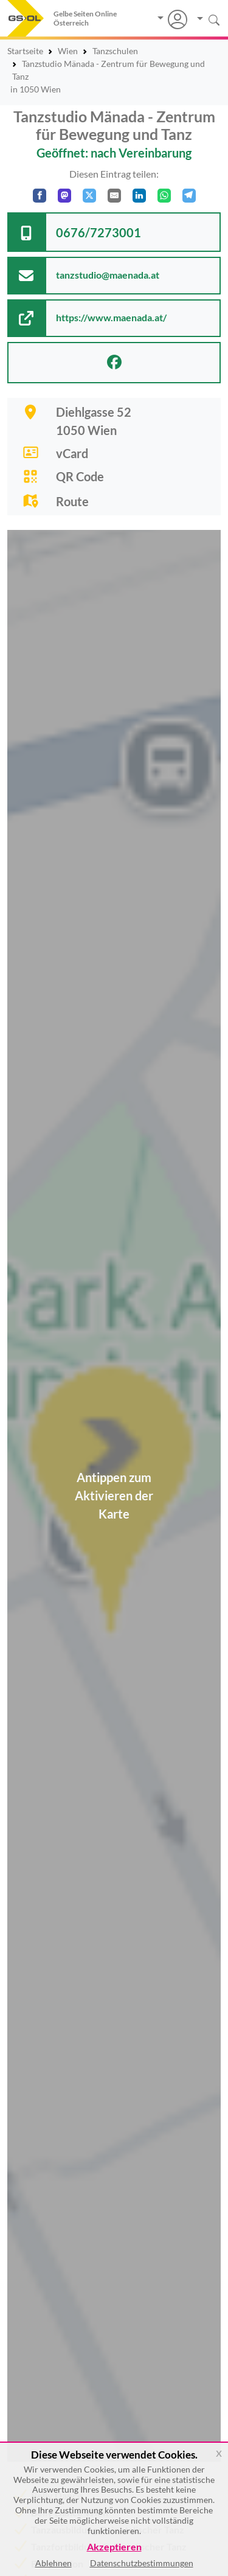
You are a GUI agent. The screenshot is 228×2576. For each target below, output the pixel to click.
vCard (72, 453)
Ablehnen (53, 2563)
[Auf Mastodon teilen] (64, 196)
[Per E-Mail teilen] (114, 196)
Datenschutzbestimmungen (141, 2563)
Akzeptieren (114, 2547)
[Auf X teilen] (89, 196)
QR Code (80, 476)
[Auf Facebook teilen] (39, 196)
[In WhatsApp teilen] (164, 196)
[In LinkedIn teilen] (139, 196)
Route (72, 501)
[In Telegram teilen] (189, 196)
